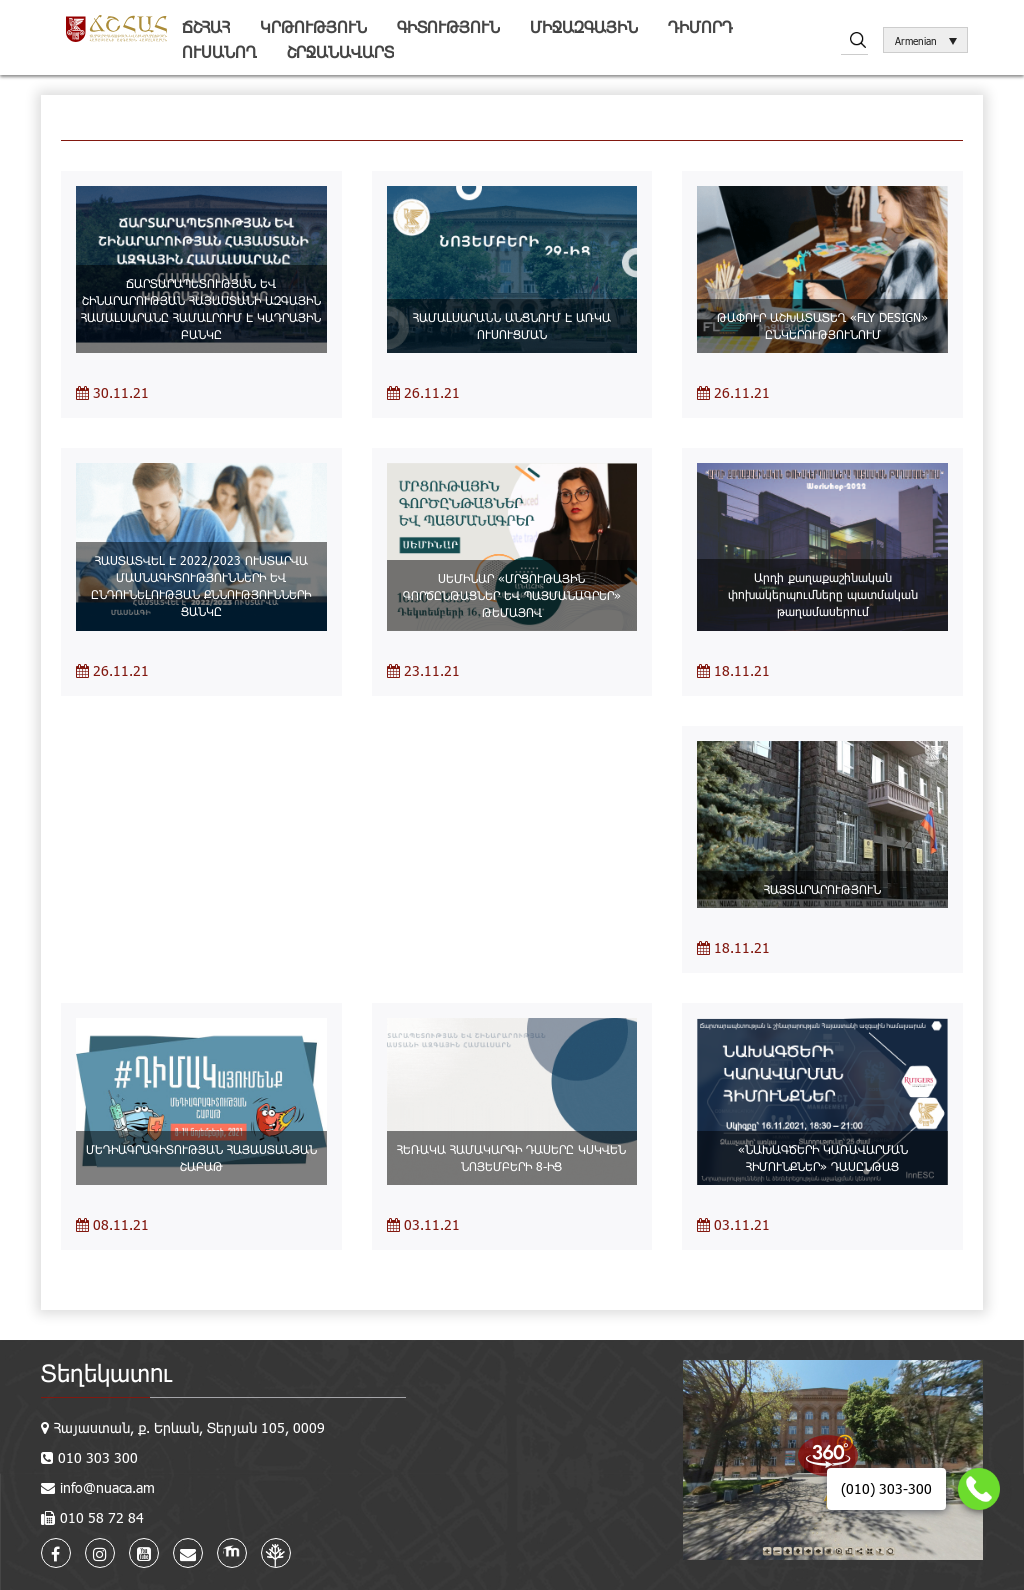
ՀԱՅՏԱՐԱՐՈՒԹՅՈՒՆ (822, 889)
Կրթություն (313, 26)
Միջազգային (584, 26)
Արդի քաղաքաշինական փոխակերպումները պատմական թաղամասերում (823, 594)
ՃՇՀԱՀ (206, 26)
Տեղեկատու (106, 1372)
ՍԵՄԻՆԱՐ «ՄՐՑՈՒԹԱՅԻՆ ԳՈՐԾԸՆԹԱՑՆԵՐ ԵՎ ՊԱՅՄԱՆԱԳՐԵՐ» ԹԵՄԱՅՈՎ (512, 595)
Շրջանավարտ (340, 51)
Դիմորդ (700, 26)
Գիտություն (448, 26)
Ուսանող (219, 51)
